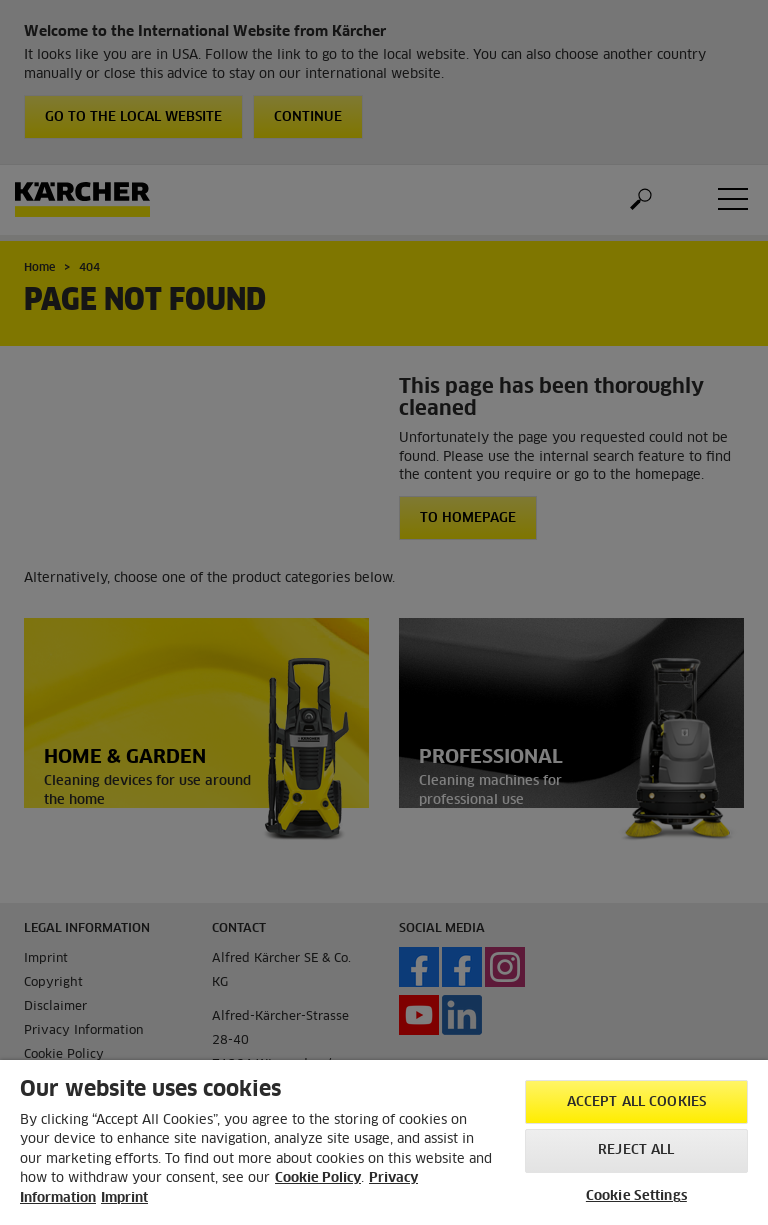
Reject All (636, 1150)
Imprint (124, 1198)
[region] (384, 1142)
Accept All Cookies (636, 1102)
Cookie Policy (318, 1178)
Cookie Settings (636, 1196)
